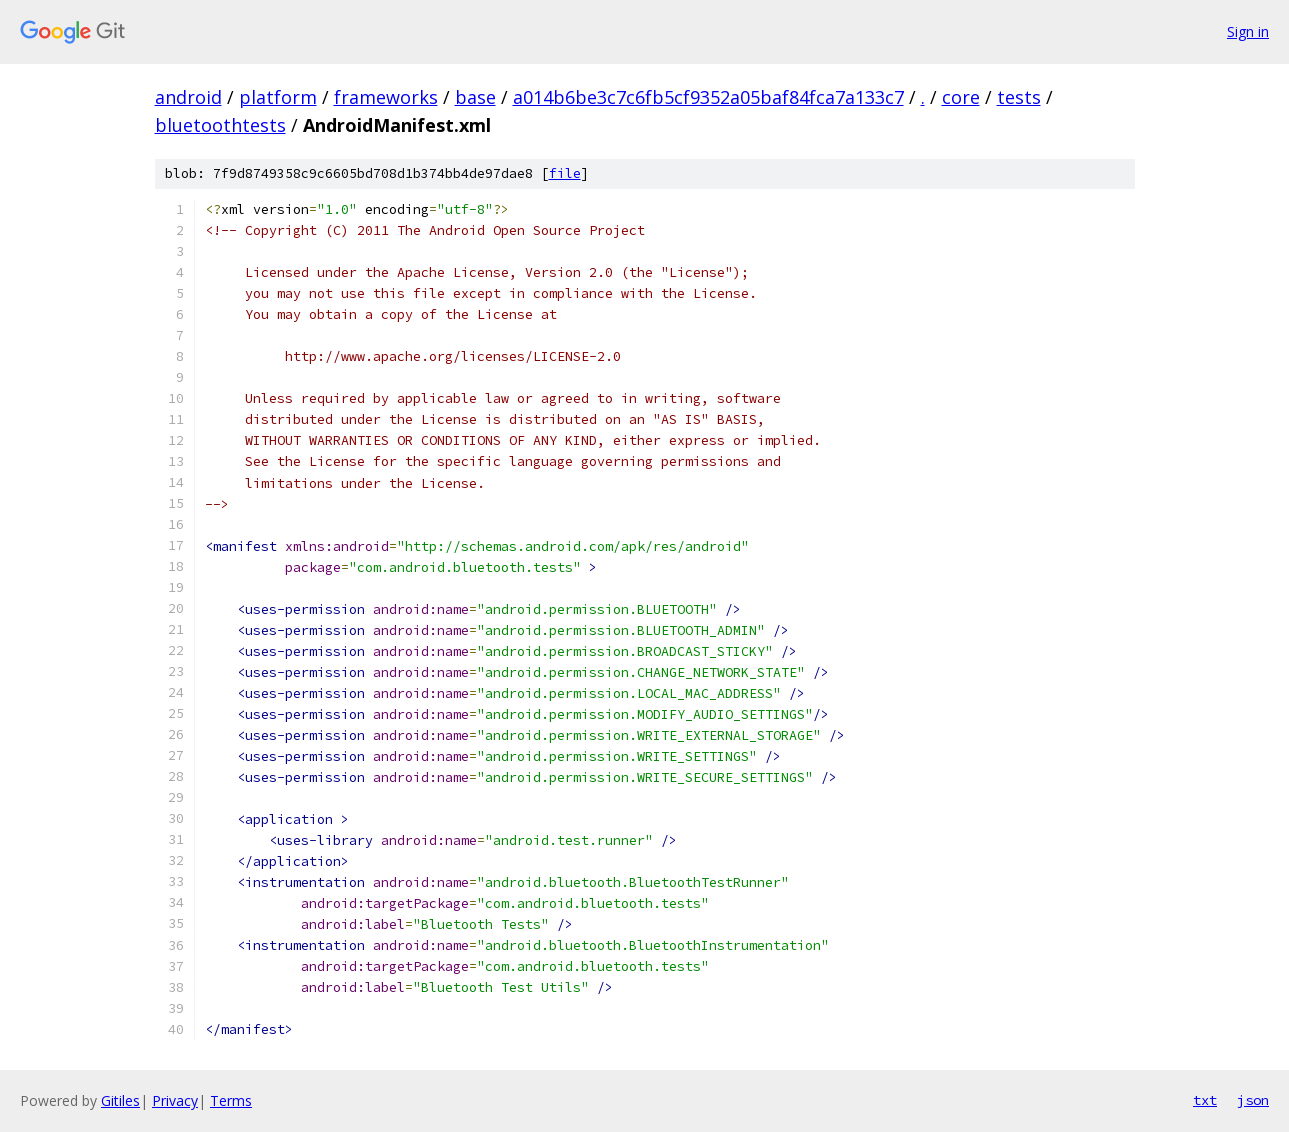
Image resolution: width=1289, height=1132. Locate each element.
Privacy (175, 1100)
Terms (231, 1100)
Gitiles (120, 1100)
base (475, 97)
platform (278, 97)
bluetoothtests (220, 125)
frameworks (386, 97)
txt (1205, 1100)
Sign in (1248, 31)
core (961, 97)
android (188, 97)
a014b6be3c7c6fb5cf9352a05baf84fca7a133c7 (708, 97)
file (565, 173)
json (1253, 1100)
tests (1019, 97)
